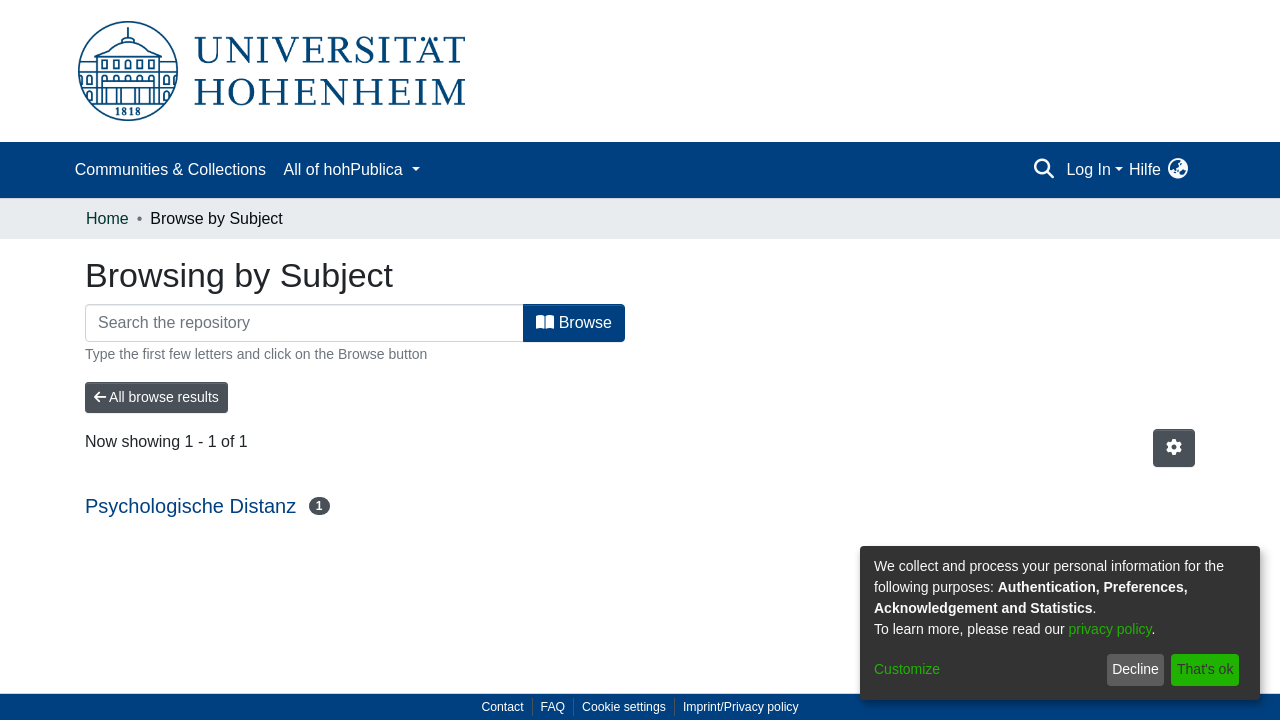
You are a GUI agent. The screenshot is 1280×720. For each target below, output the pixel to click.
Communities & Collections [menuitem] (170, 169)
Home (107, 218)
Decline (1135, 669)
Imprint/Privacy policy (741, 707)
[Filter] (304, 323)
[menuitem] (1177, 170)
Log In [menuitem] (1088, 169)
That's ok (1205, 669)
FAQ (553, 707)
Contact (502, 707)
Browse (574, 322)
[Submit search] (1043, 170)
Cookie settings (624, 707)
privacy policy (1110, 629)
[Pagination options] (1174, 448)
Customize (907, 669)
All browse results (156, 397)
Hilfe (1145, 169)
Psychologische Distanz (190, 506)
